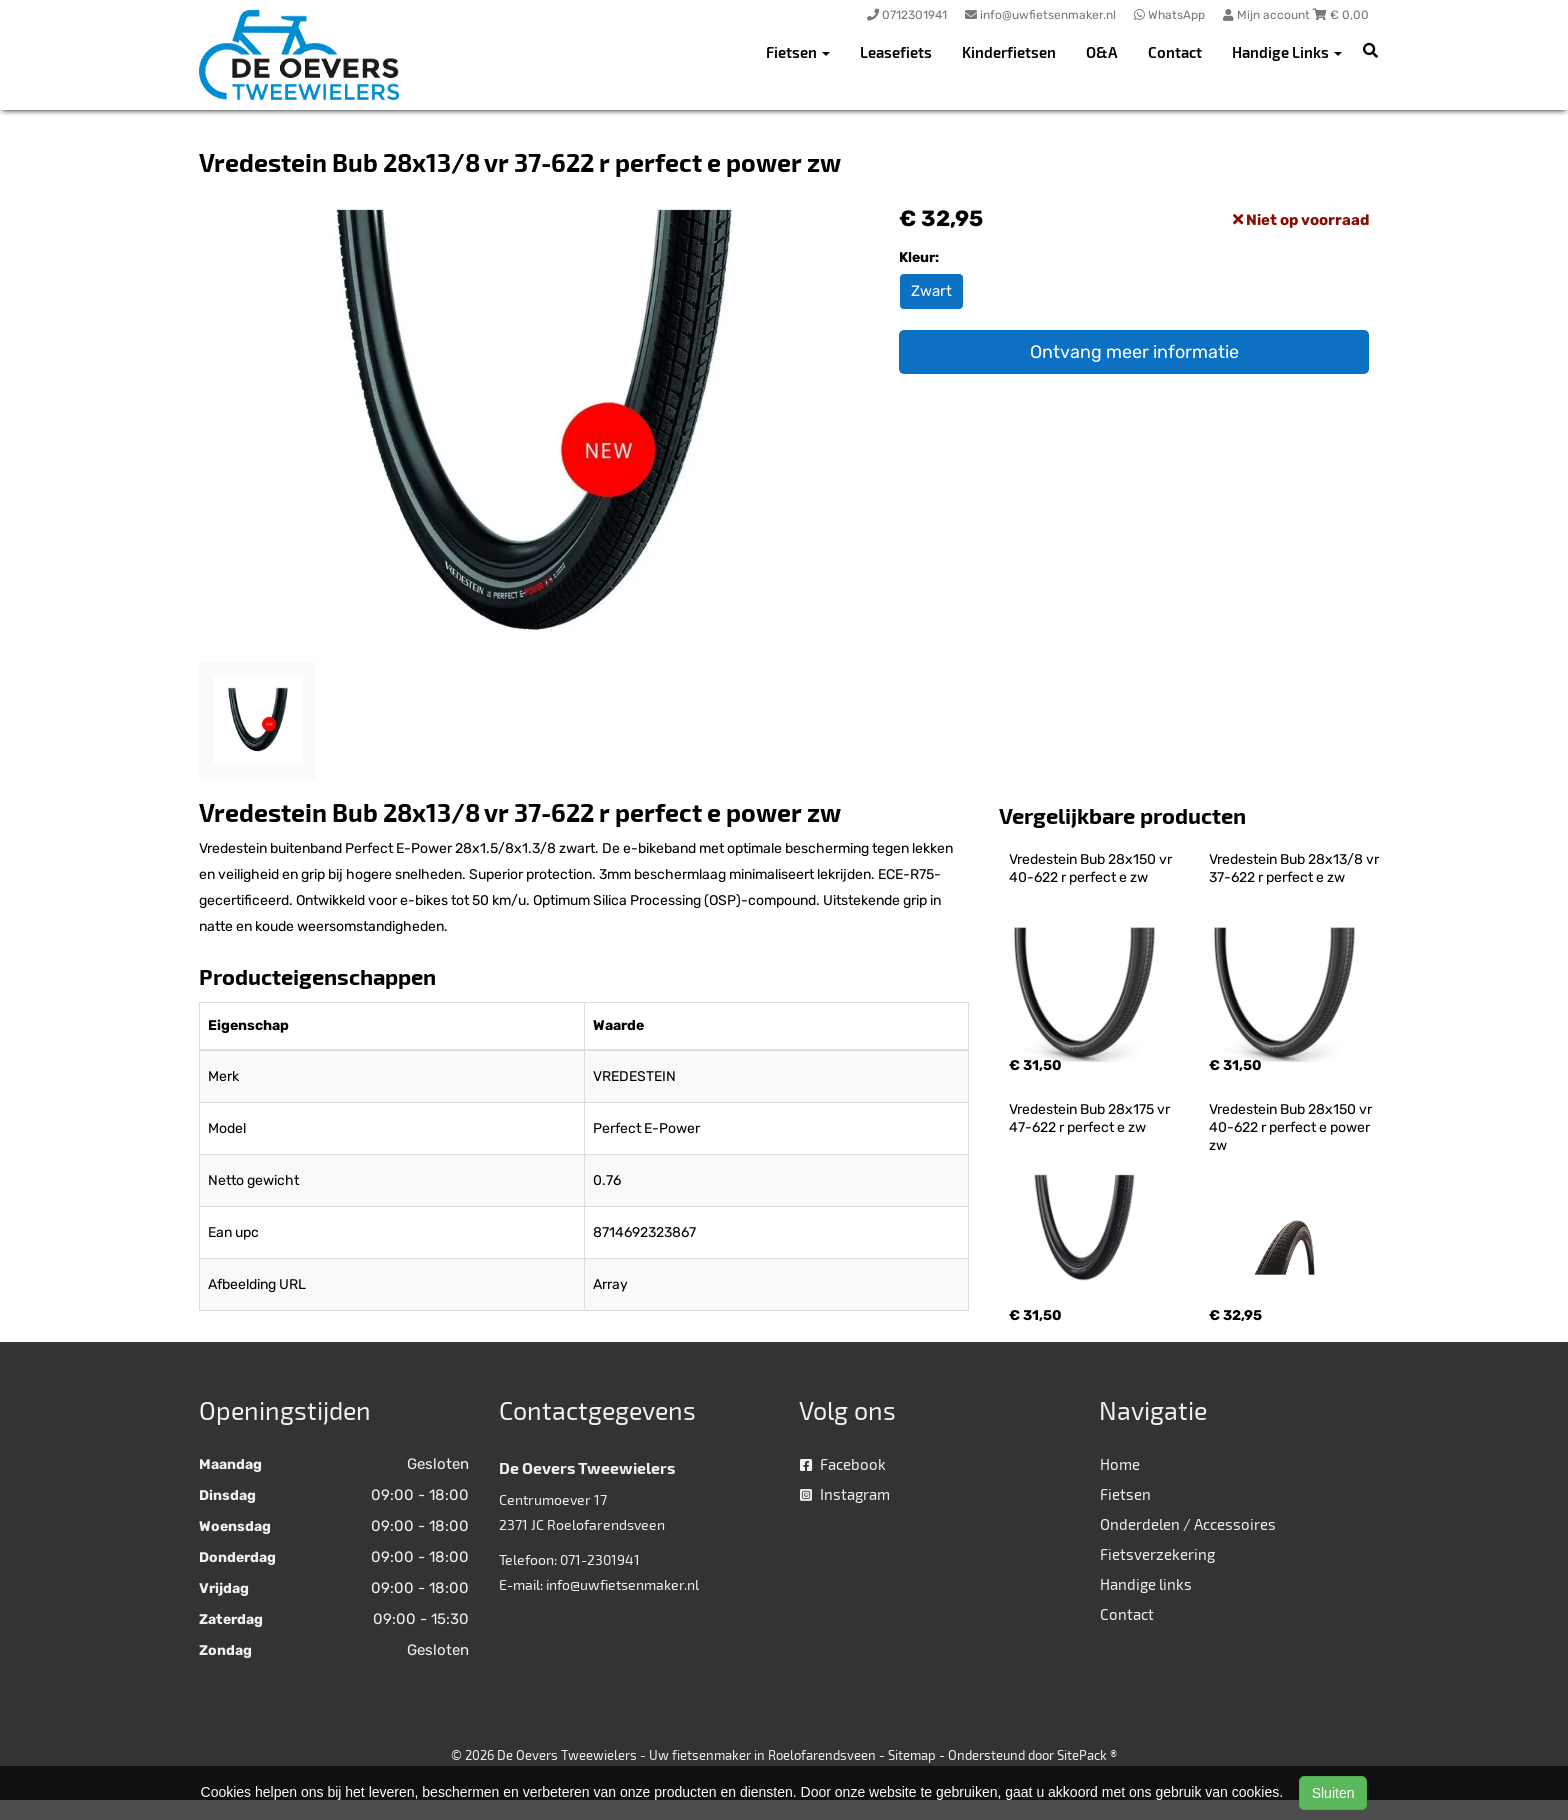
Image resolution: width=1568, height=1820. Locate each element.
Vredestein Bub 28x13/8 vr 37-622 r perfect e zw (1295, 868)
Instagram (845, 1494)
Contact (1175, 52)
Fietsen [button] (798, 52)
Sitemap (912, 1755)
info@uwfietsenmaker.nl (622, 1584)
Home (1120, 1464)
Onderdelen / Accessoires (1188, 1524)
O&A (1102, 52)
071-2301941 (600, 1559)
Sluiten (1333, 1793)
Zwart (931, 291)
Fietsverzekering (1157, 1554)
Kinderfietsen (1009, 52)
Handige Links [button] (1287, 52)
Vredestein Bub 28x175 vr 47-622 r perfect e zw (1091, 1118)
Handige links (1146, 1584)
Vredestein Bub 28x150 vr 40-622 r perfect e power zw (1292, 1127)
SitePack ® (1087, 1755)
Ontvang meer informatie (1134, 352)
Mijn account (1268, 15)
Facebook (843, 1464)
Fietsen (1125, 1494)
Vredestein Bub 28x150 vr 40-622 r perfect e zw (1092, 868)
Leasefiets (896, 52)
